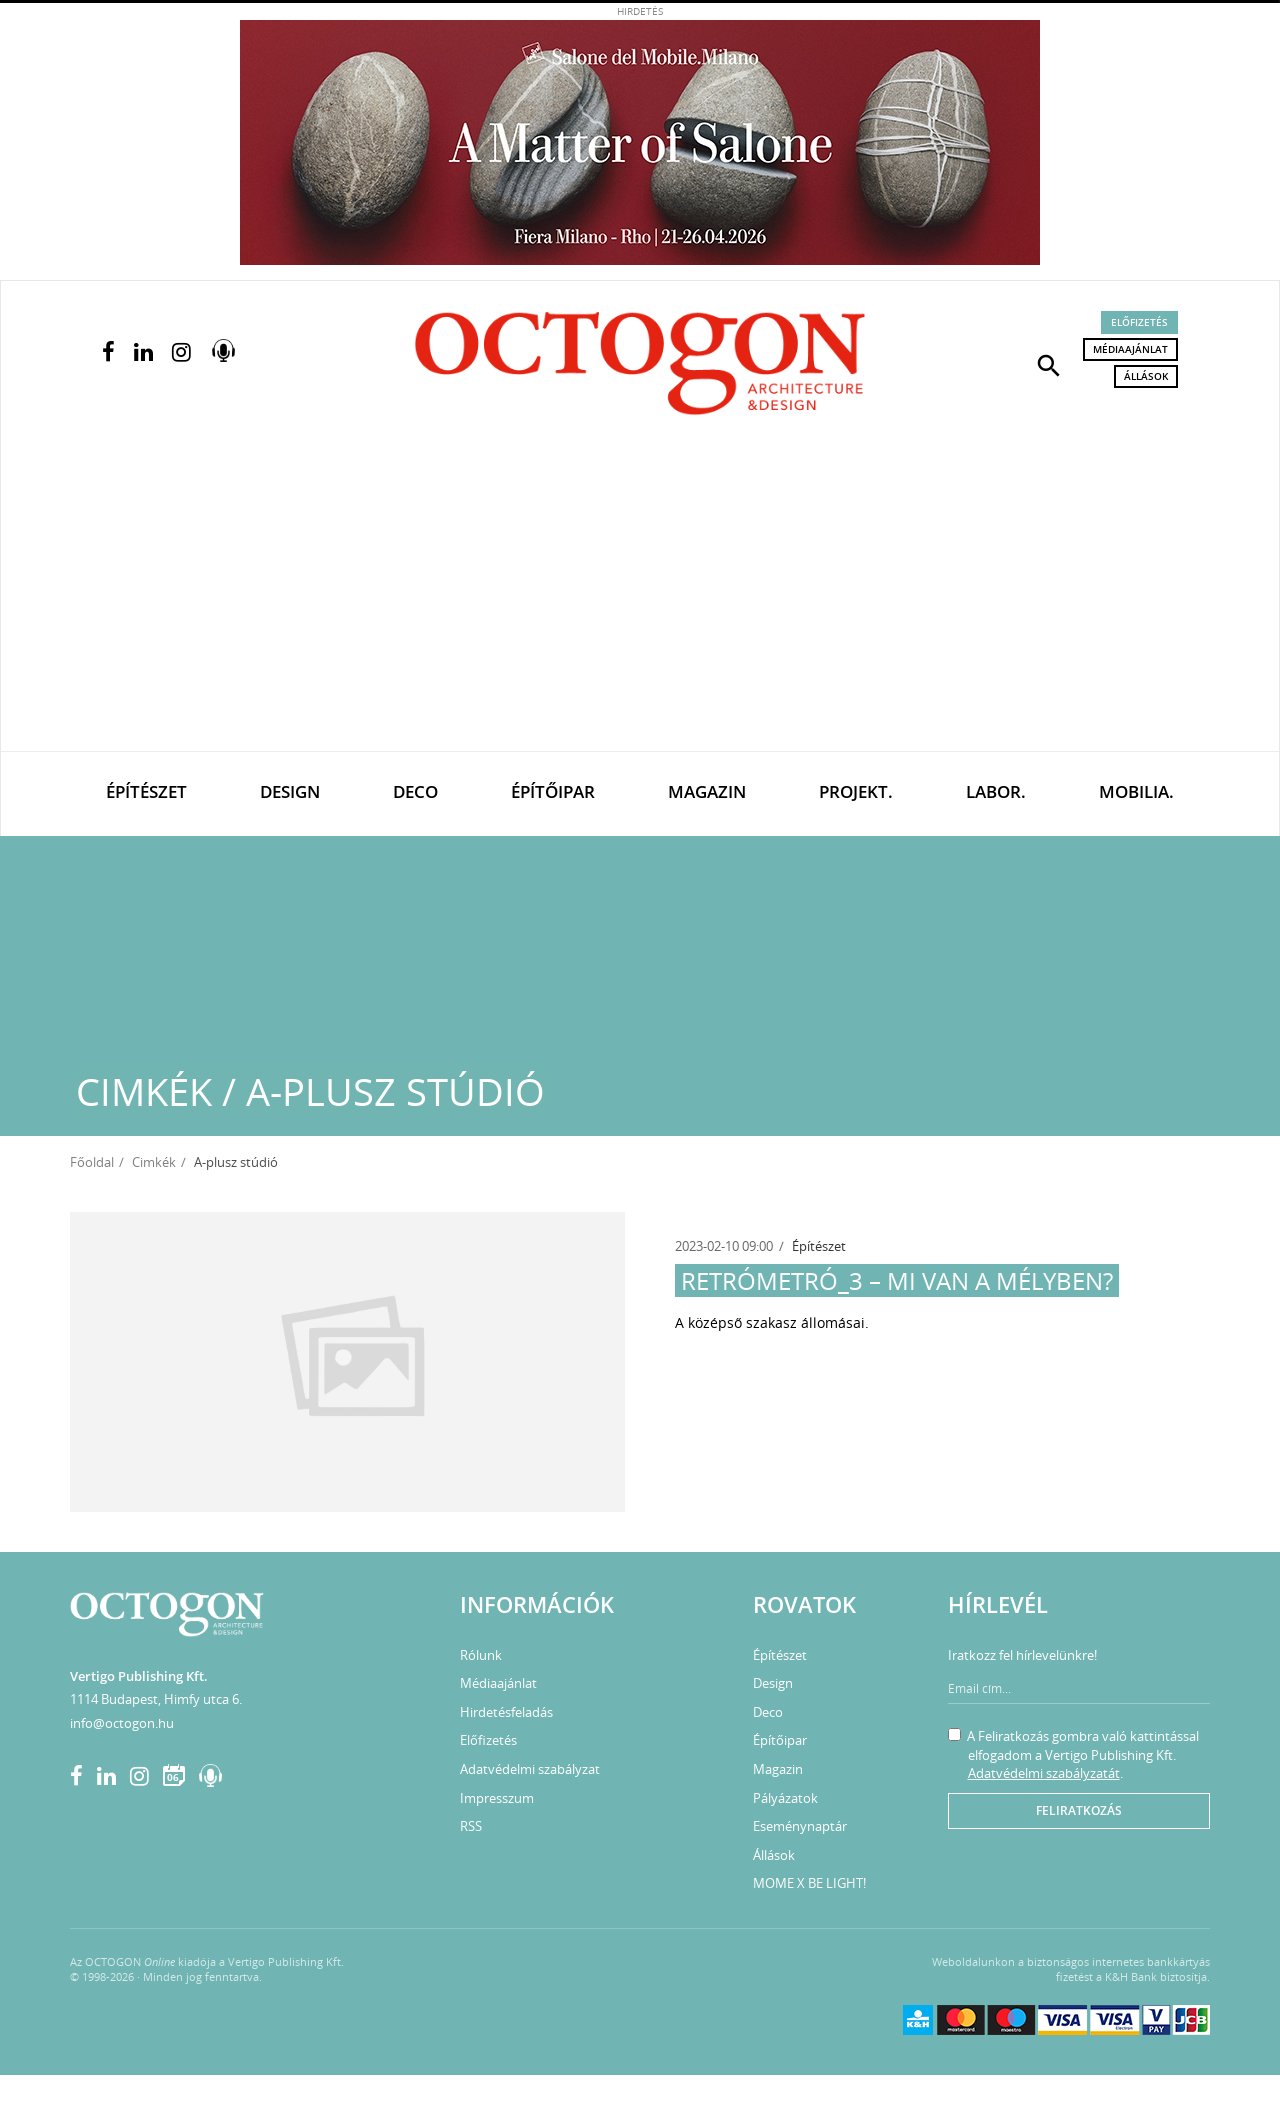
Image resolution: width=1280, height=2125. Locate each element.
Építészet (146, 791)
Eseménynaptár (800, 1826)
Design (290, 791)
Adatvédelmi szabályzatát (1044, 1773)
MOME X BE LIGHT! (809, 1883)
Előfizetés (1139, 322)
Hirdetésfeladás (506, 1712)
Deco (415, 791)
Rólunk (481, 1655)
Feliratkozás (1079, 1810)
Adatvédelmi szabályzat (530, 1769)
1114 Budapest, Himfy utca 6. (156, 1699)
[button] (1049, 364)
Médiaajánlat (1130, 349)
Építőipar (553, 791)
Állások (1146, 376)
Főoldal (92, 1162)
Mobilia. (1136, 791)
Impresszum (497, 1798)
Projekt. (856, 791)
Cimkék (154, 1162)
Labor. (996, 791)
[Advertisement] (640, 601)
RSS (471, 1826)
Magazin (707, 791)
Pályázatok (785, 1798)
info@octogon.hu (122, 1723)
